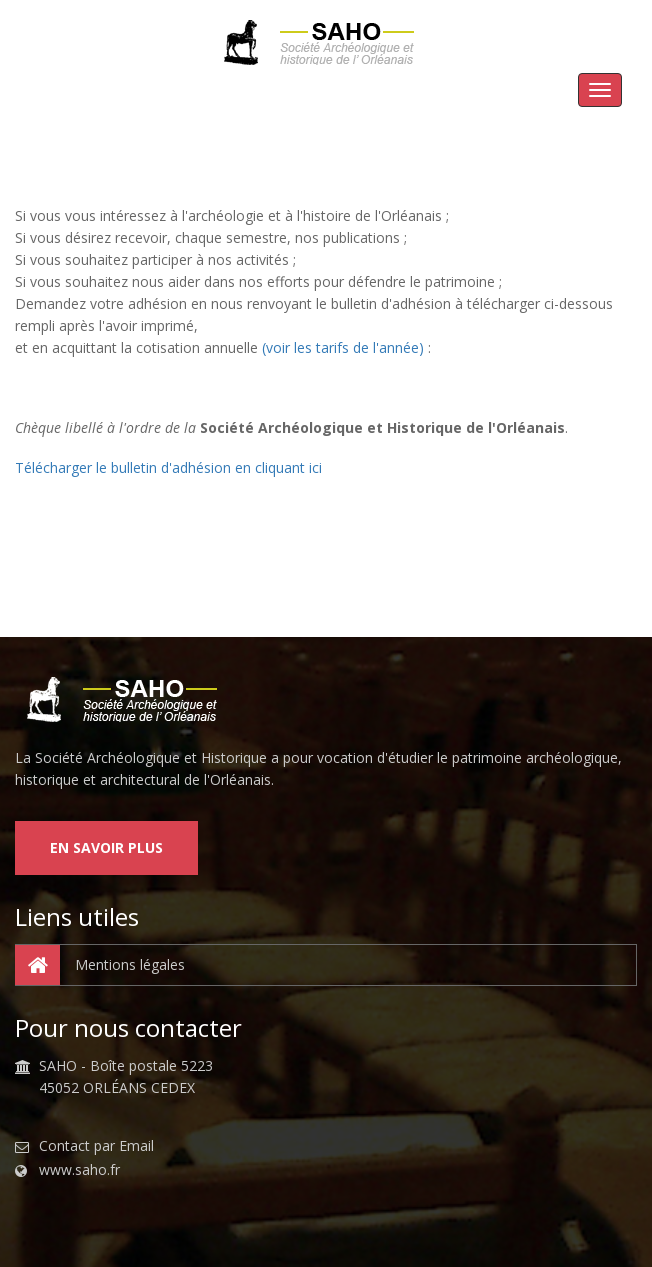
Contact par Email (96, 1146)
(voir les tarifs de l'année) (343, 347)
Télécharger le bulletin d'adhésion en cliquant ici (168, 467)
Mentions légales (100, 965)
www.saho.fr (79, 1170)
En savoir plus (106, 847)
